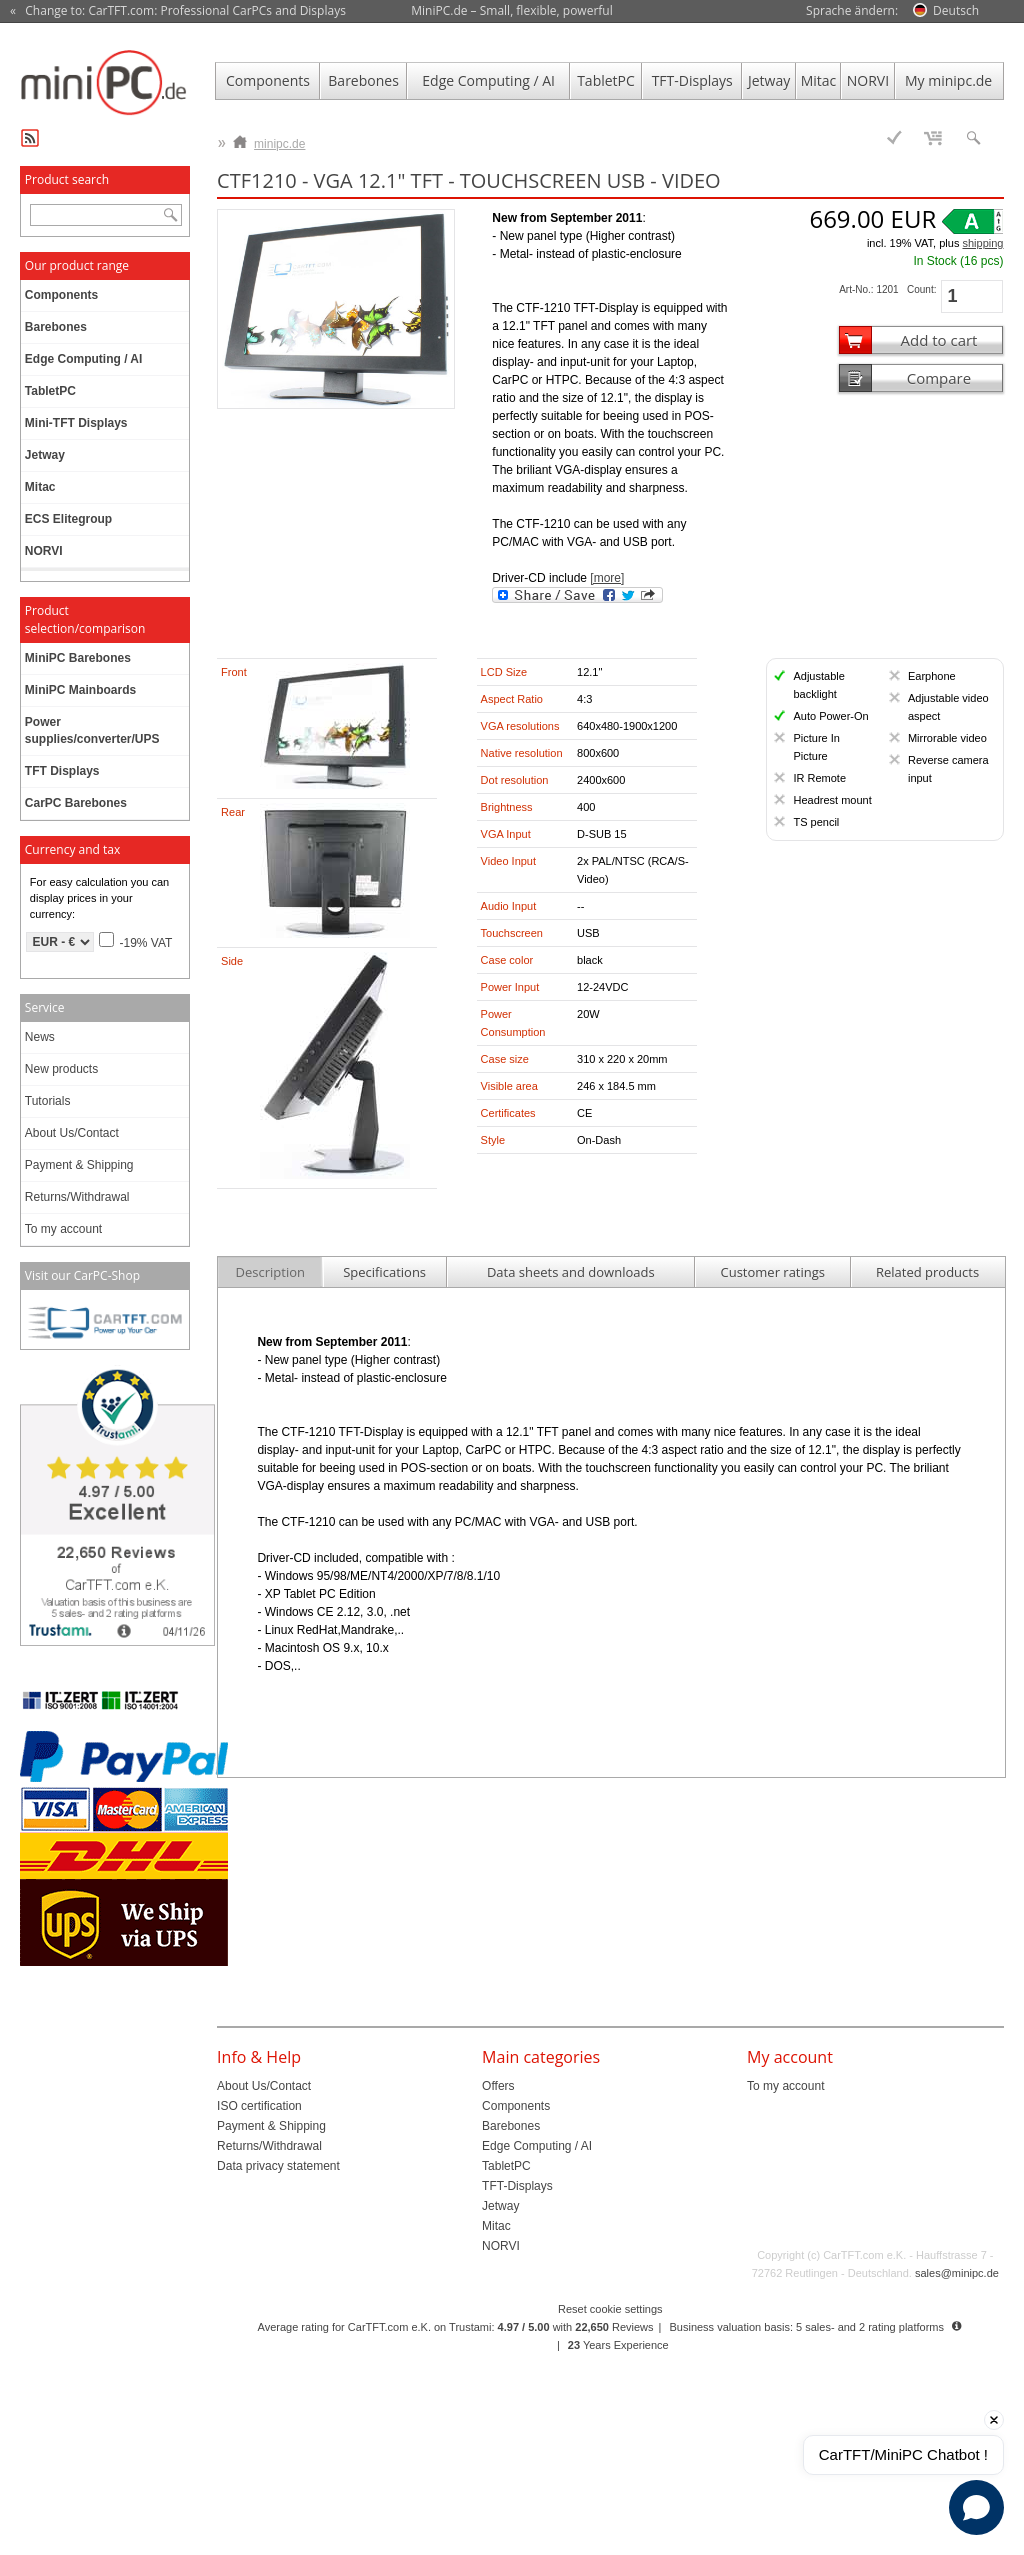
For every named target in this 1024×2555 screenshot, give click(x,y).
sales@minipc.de (957, 2273)
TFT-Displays (692, 80)
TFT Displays (62, 771)
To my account (63, 1229)
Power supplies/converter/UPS (92, 730)
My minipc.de (948, 80)
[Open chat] (976, 2507)
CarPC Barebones (76, 803)
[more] (607, 578)
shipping (982, 243)
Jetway (769, 80)
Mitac (819, 80)
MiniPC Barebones (78, 658)
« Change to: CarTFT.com (178, 11)
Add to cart (938, 340)
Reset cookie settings (610, 2309)
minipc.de (269, 139)
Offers (498, 2086)
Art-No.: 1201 (868, 289)
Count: (921, 289)
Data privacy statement (278, 2166)
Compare (939, 378)
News (40, 1037)
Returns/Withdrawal (77, 1197)
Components (268, 80)
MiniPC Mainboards (80, 690)
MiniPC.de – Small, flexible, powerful (511, 10)
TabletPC (606, 80)
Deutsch (956, 10)
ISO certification (259, 2106)
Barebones (363, 80)
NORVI (868, 80)
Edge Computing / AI (488, 80)
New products (61, 1069)
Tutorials (48, 1101)
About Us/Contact (72, 1133)
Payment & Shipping (79, 1165)
